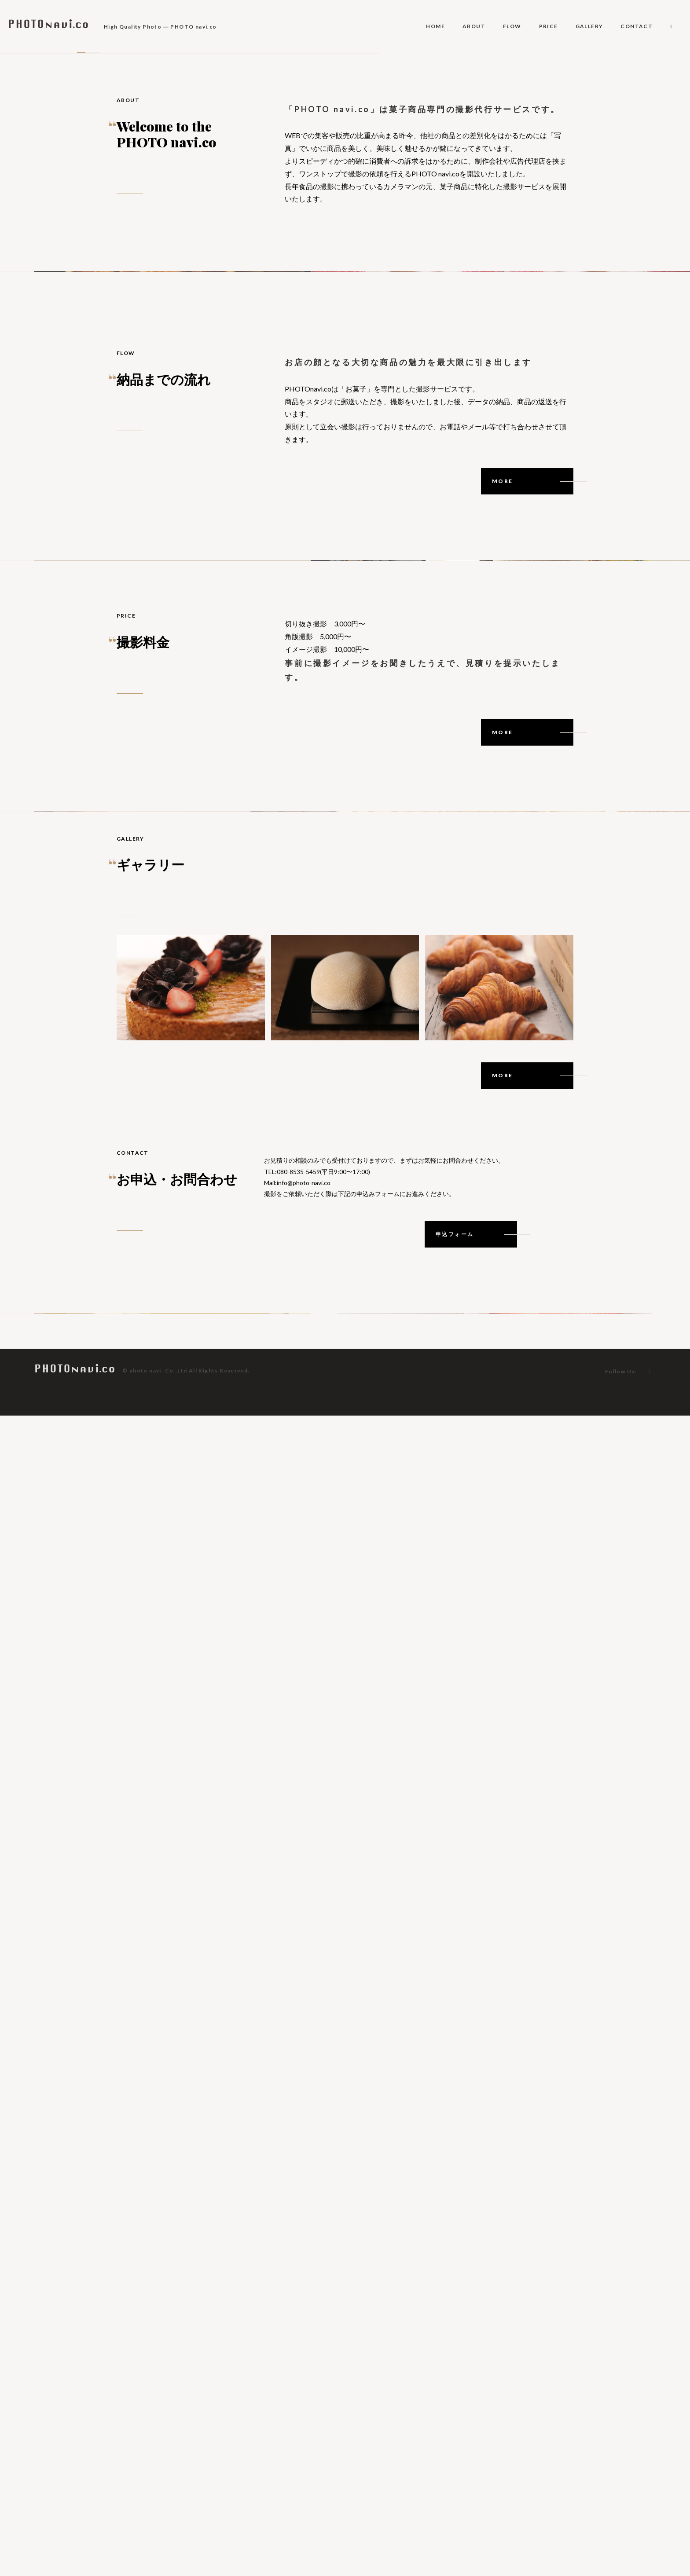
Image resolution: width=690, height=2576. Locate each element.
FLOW (512, 26)
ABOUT (473, 26)
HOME (435, 26)
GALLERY (589, 26)
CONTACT (636, 26)
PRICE (548, 26)
